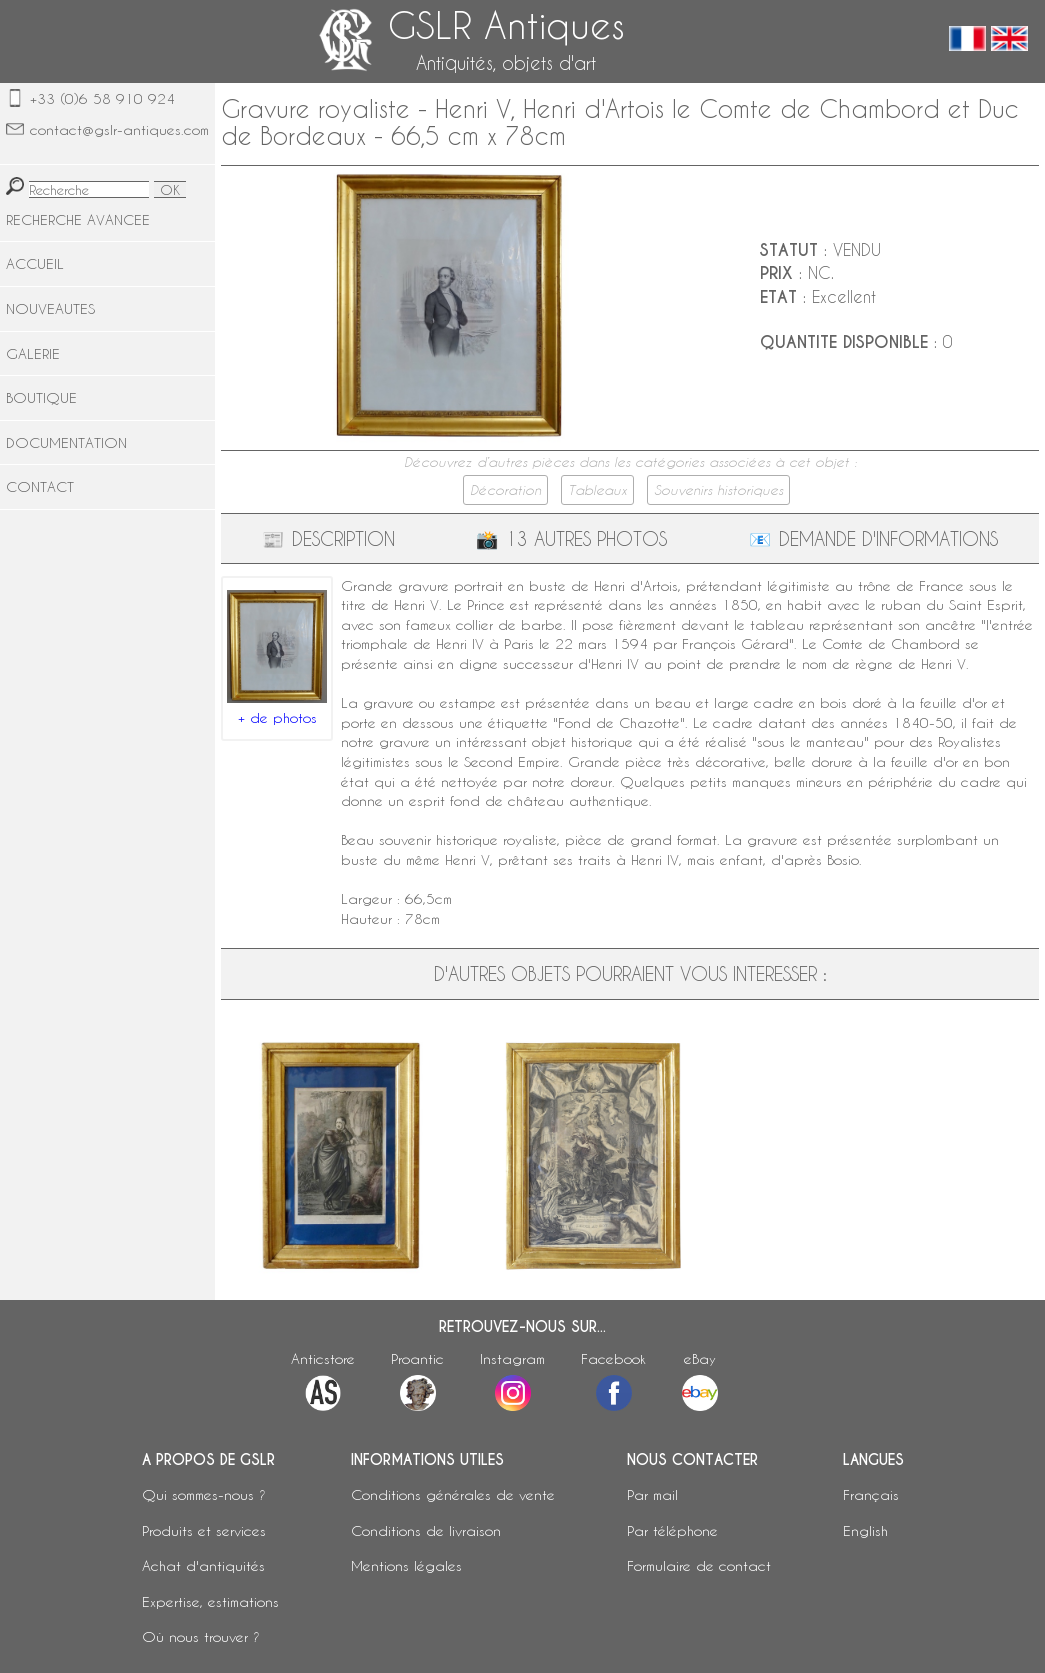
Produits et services (204, 1530)
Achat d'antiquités (203, 1565)
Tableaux (597, 490)
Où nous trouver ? (201, 1636)
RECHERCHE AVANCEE (78, 219)
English (865, 1530)
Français (871, 1494)
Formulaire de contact (699, 1565)
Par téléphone (672, 1530)
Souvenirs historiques (718, 490)
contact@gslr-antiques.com (119, 129)
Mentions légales (406, 1565)
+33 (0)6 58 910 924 (102, 98)
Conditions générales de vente (453, 1494)
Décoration (505, 490)
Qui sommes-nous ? (204, 1494)
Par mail (652, 1494)
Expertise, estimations (210, 1601)
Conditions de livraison (426, 1530)
